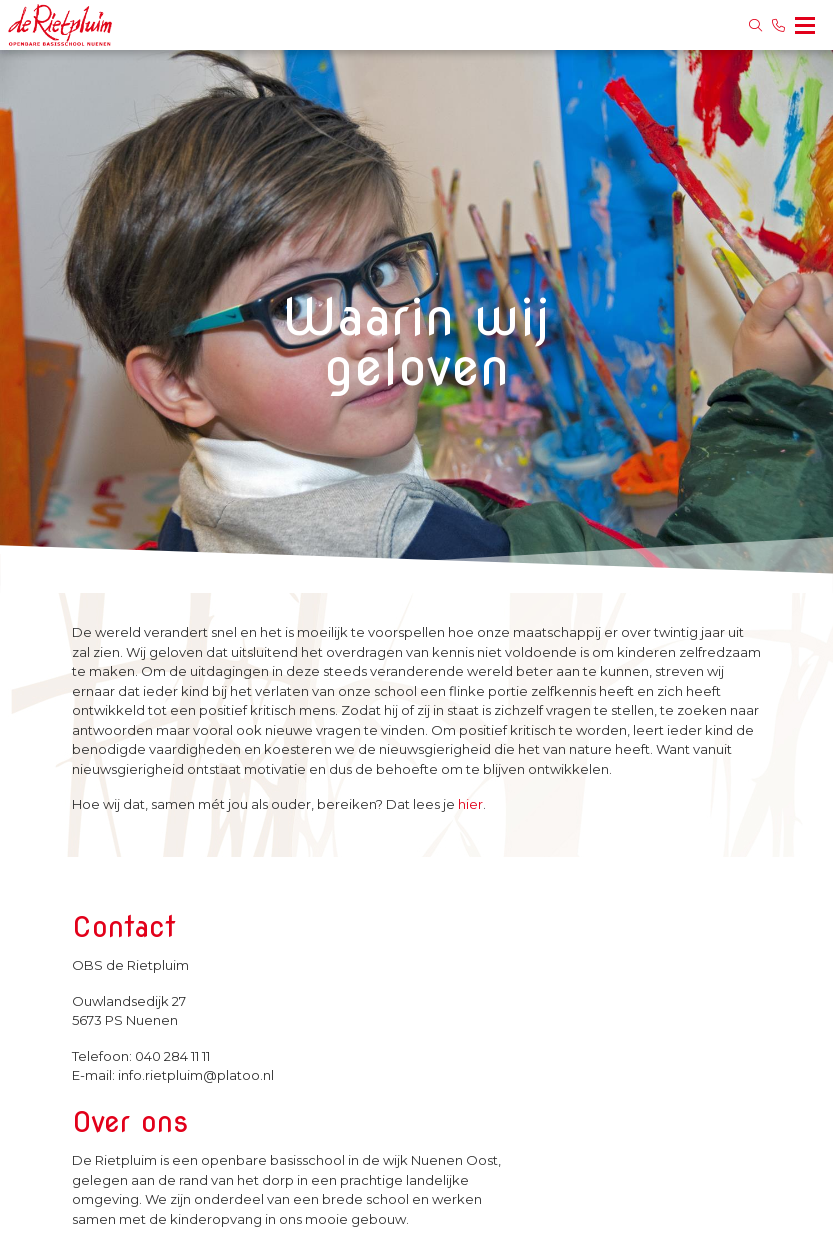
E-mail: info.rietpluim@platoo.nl (173, 1075)
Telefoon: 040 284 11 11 (141, 1056)
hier (470, 804)
